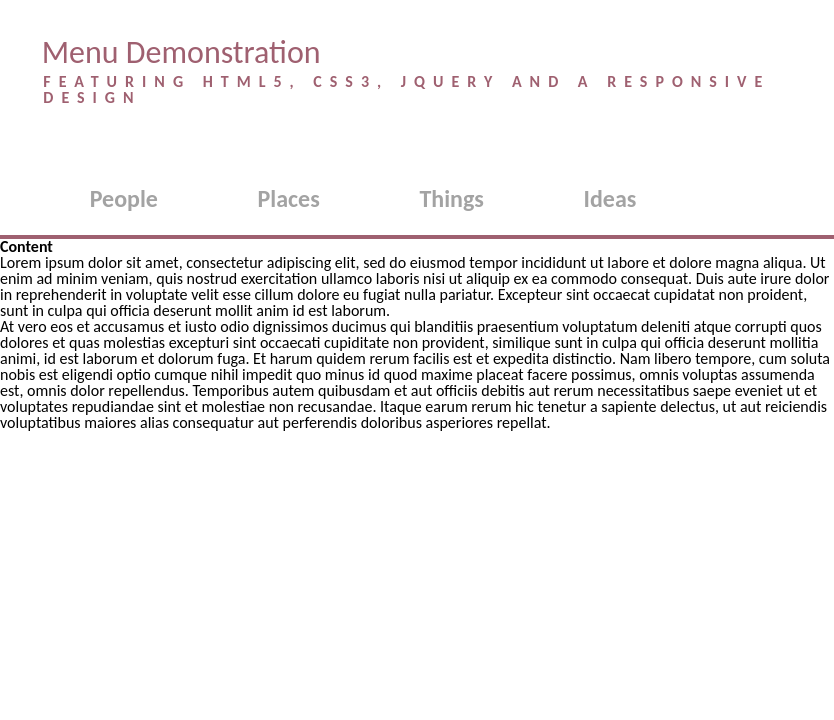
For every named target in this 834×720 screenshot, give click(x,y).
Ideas (610, 198)
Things (451, 198)
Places (289, 198)
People (124, 198)
